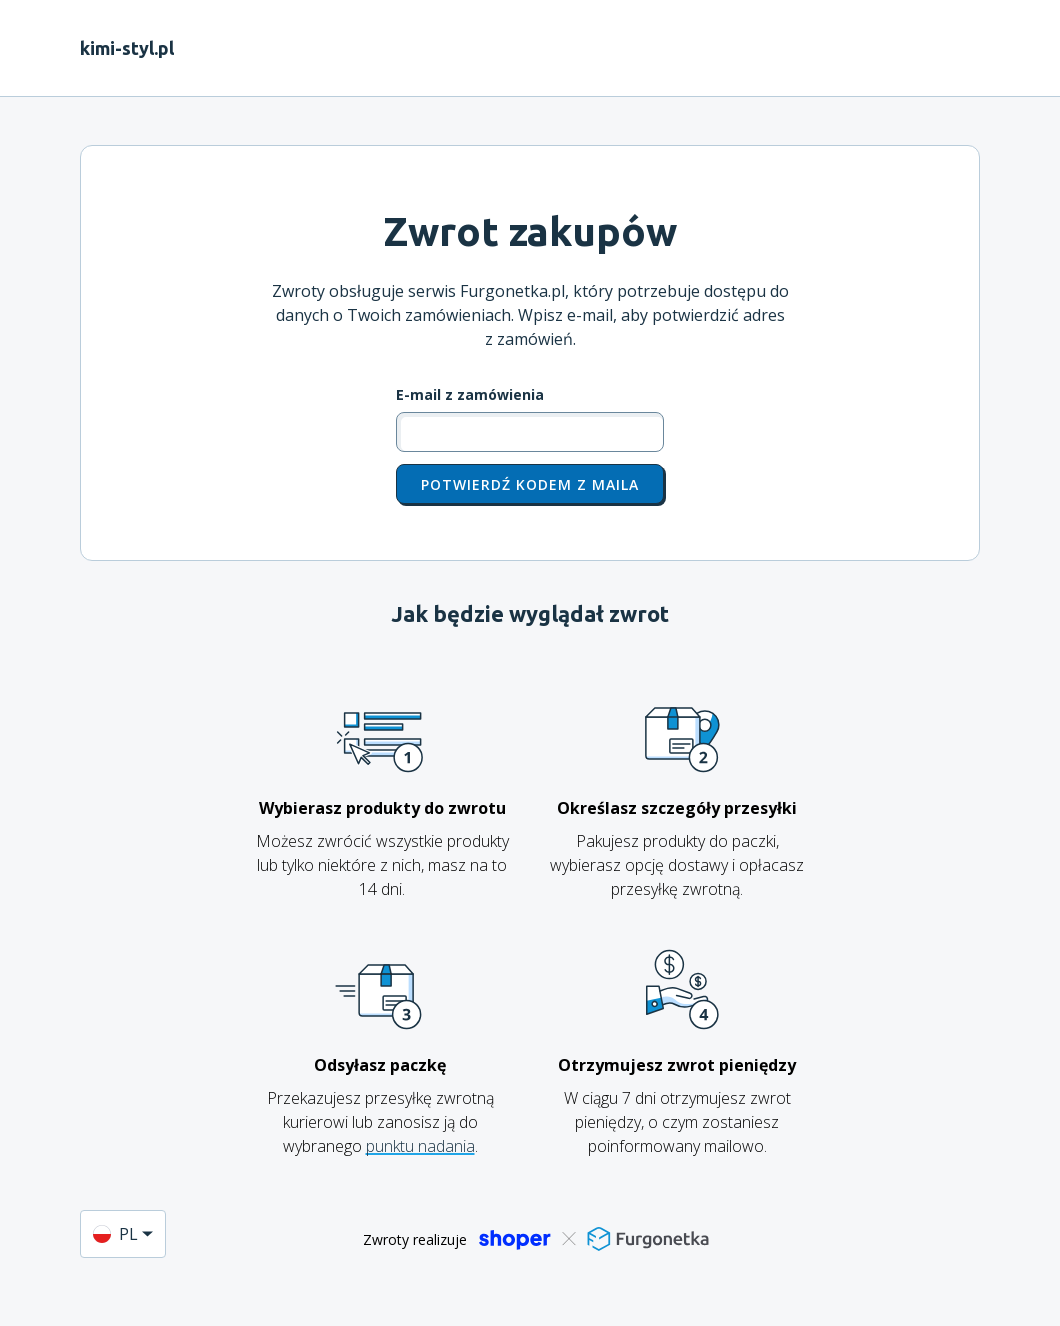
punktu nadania (420, 1146)
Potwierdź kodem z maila (530, 484)
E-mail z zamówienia (470, 395)
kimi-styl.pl (127, 48)
